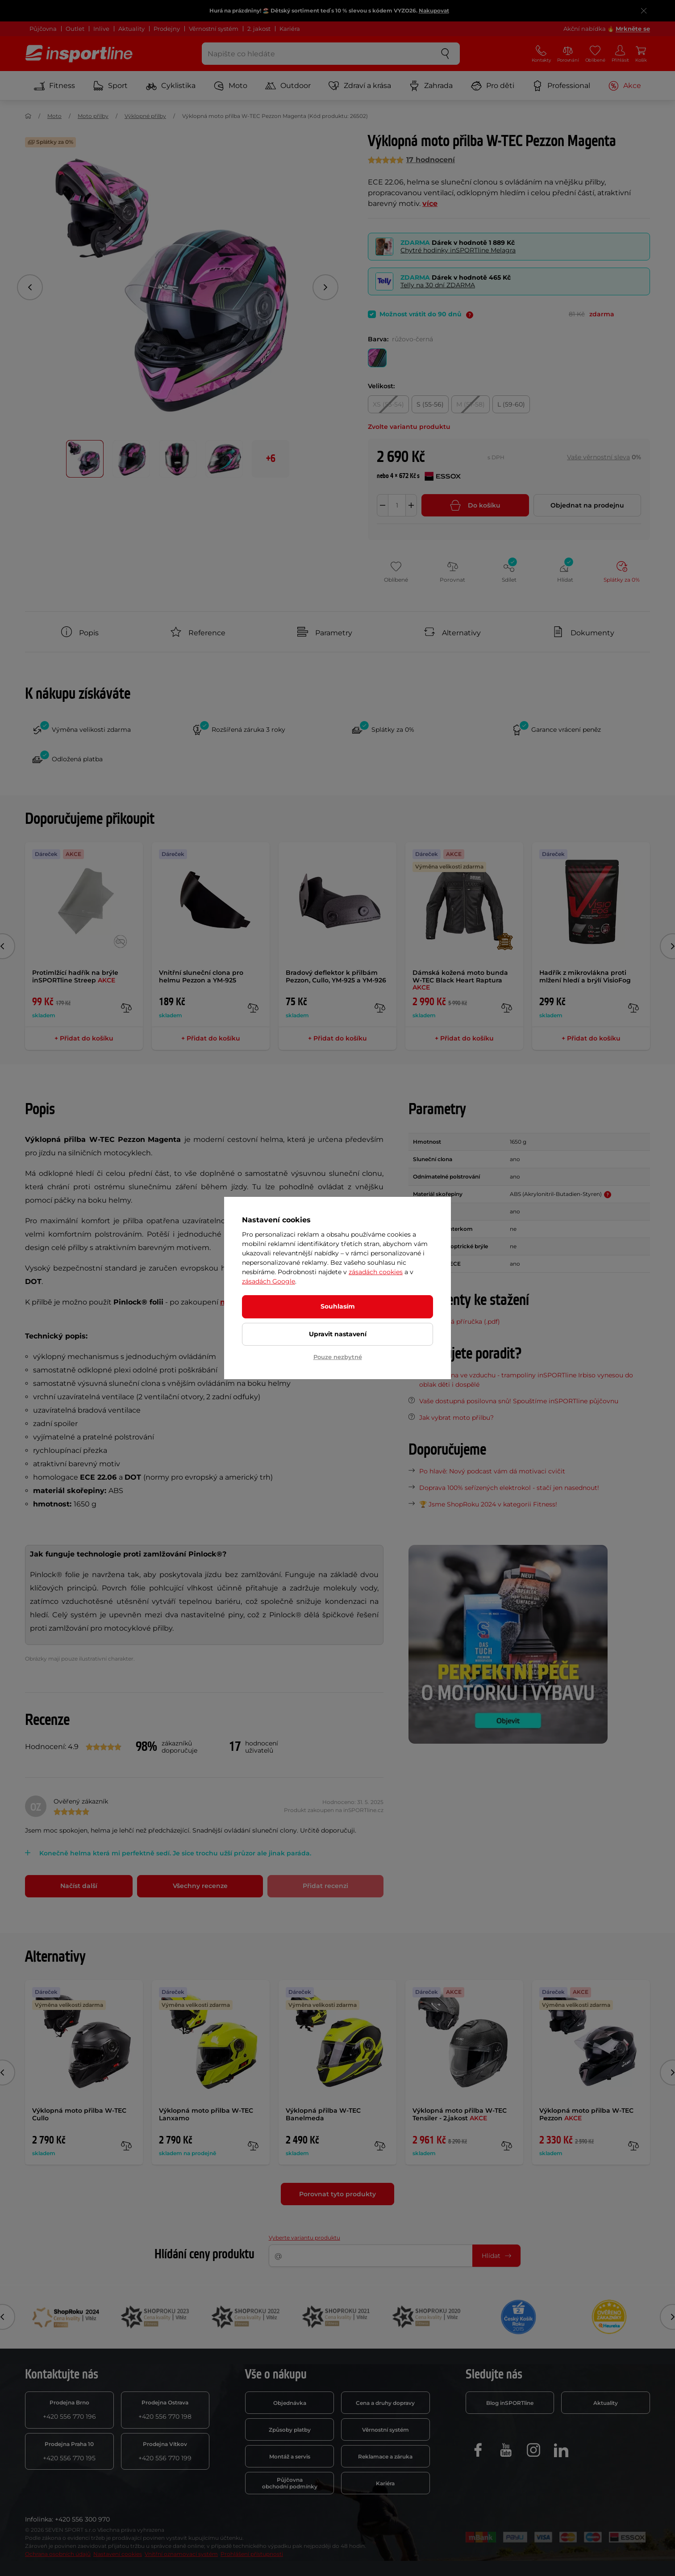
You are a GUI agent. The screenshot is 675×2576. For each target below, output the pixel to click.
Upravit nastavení (338, 1334)
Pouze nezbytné (337, 1356)
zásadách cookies (376, 1272)
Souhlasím (338, 1306)
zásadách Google (268, 1281)
